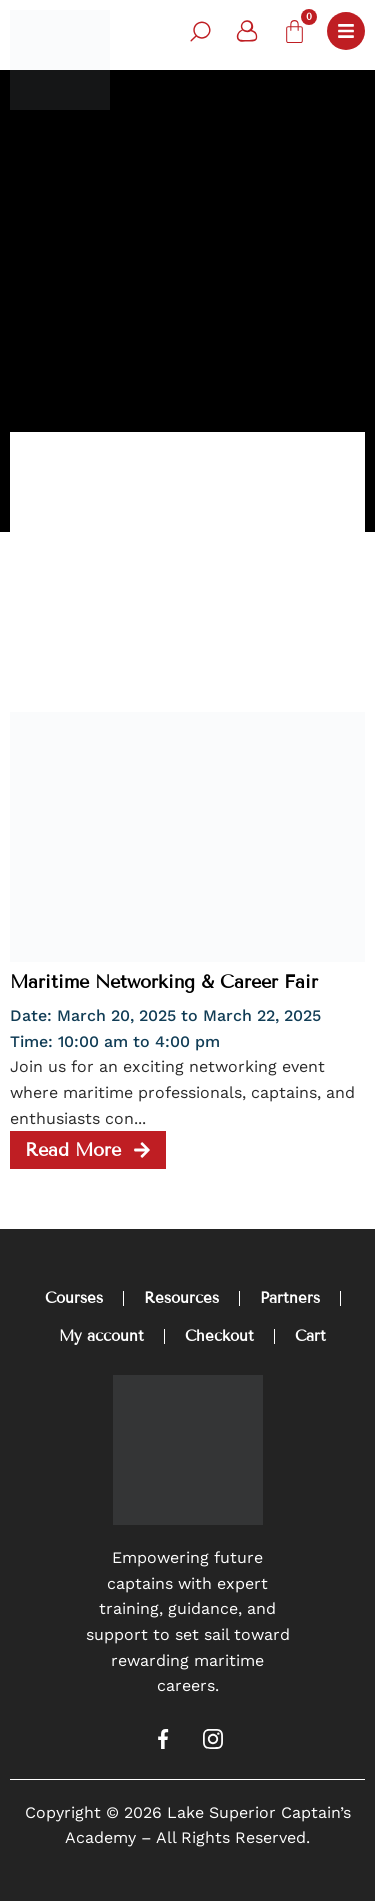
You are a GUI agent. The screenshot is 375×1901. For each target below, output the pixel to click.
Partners (290, 1298)
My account (101, 1336)
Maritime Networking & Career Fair (164, 982)
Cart (310, 1336)
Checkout (219, 1336)
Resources (181, 1298)
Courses (74, 1298)
